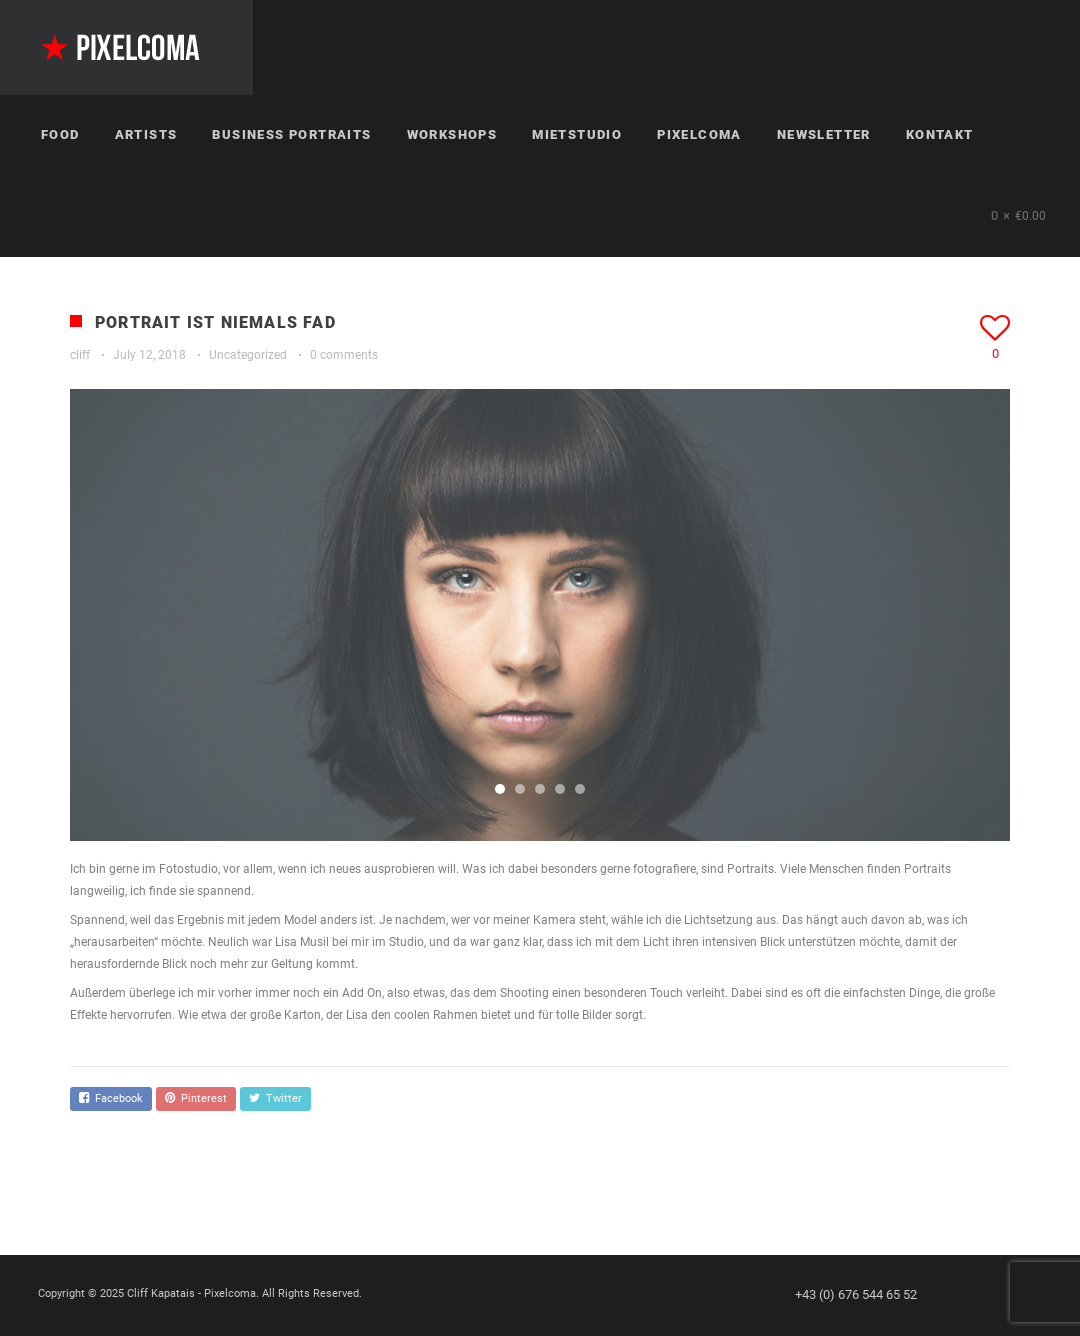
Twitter (275, 1098)
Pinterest (196, 1098)
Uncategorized (248, 355)
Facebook (111, 1098)
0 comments (344, 355)
